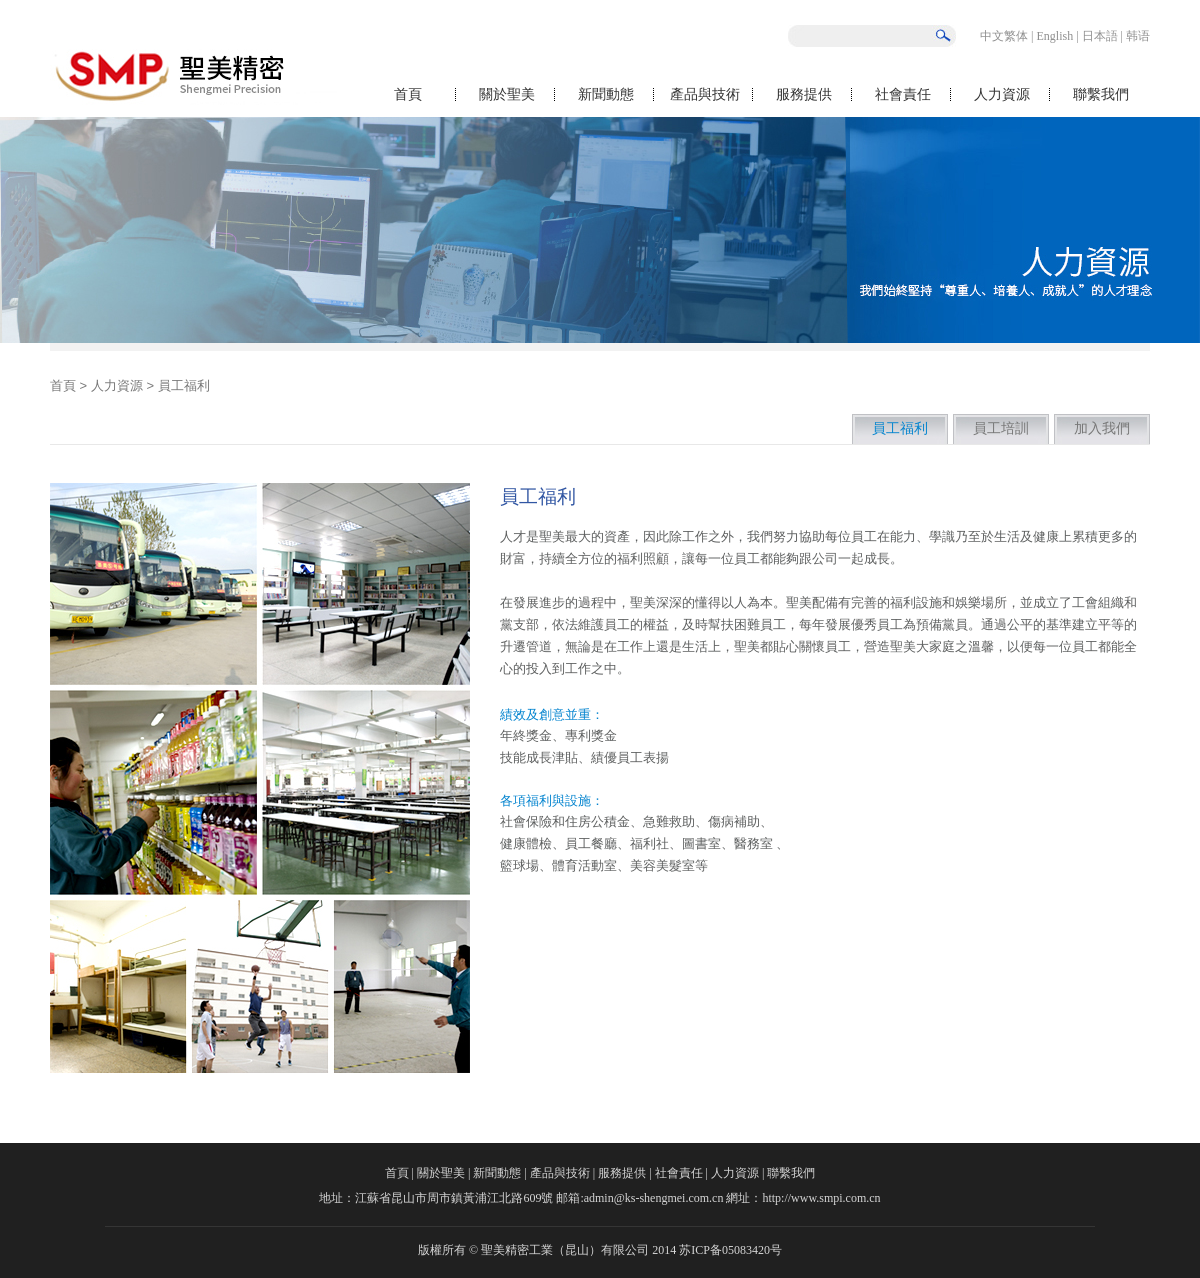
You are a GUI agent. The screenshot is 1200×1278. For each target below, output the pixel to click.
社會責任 (903, 94)
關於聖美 (507, 94)
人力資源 (1002, 94)
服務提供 (804, 94)
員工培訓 (1001, 428)
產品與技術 (705, 94)
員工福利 (900, 428)
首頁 (408, 94)
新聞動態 (606, 94)
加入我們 (1102, 428)
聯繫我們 (1101, 94)
